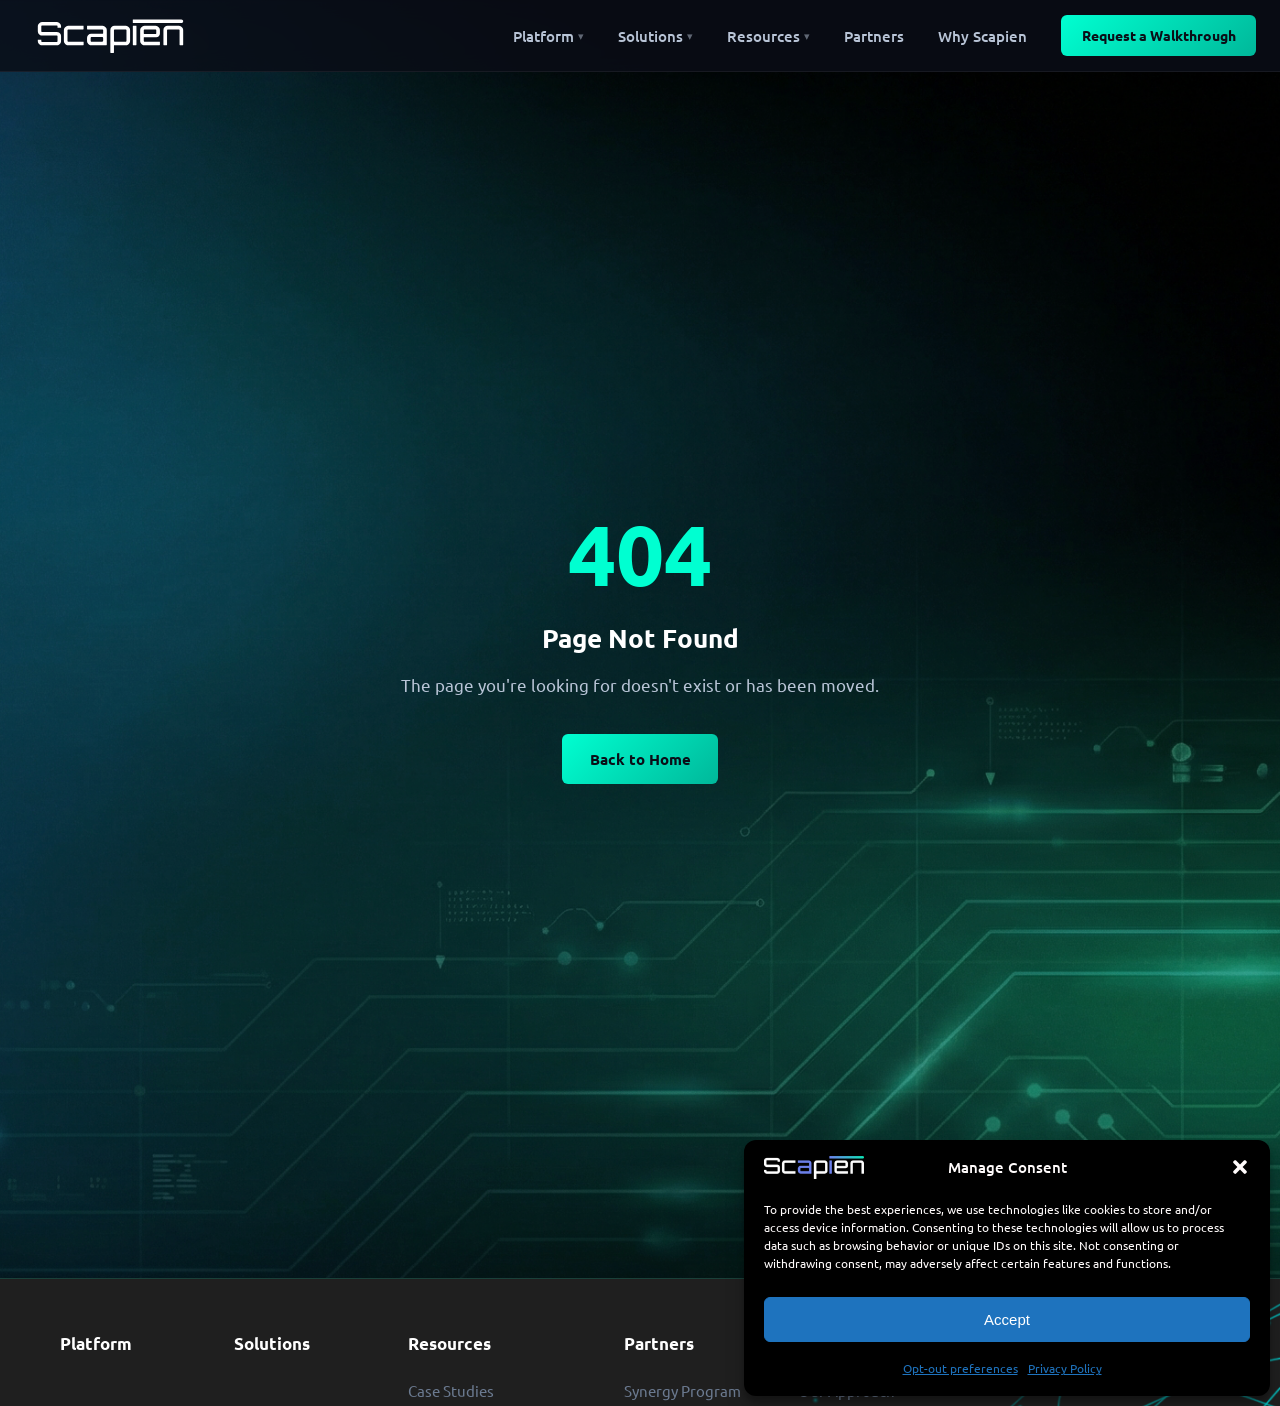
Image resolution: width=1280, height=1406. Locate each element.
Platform (96, 1343)
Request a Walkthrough (1159, 35)
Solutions (272, 1343)
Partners (659, 1343)
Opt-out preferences (960, 1368)
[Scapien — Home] (110, 36)
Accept (1007, 1319)
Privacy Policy (1065, 1368)
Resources (449, 1343)
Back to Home (640, 759)
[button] (1240, 1167)
